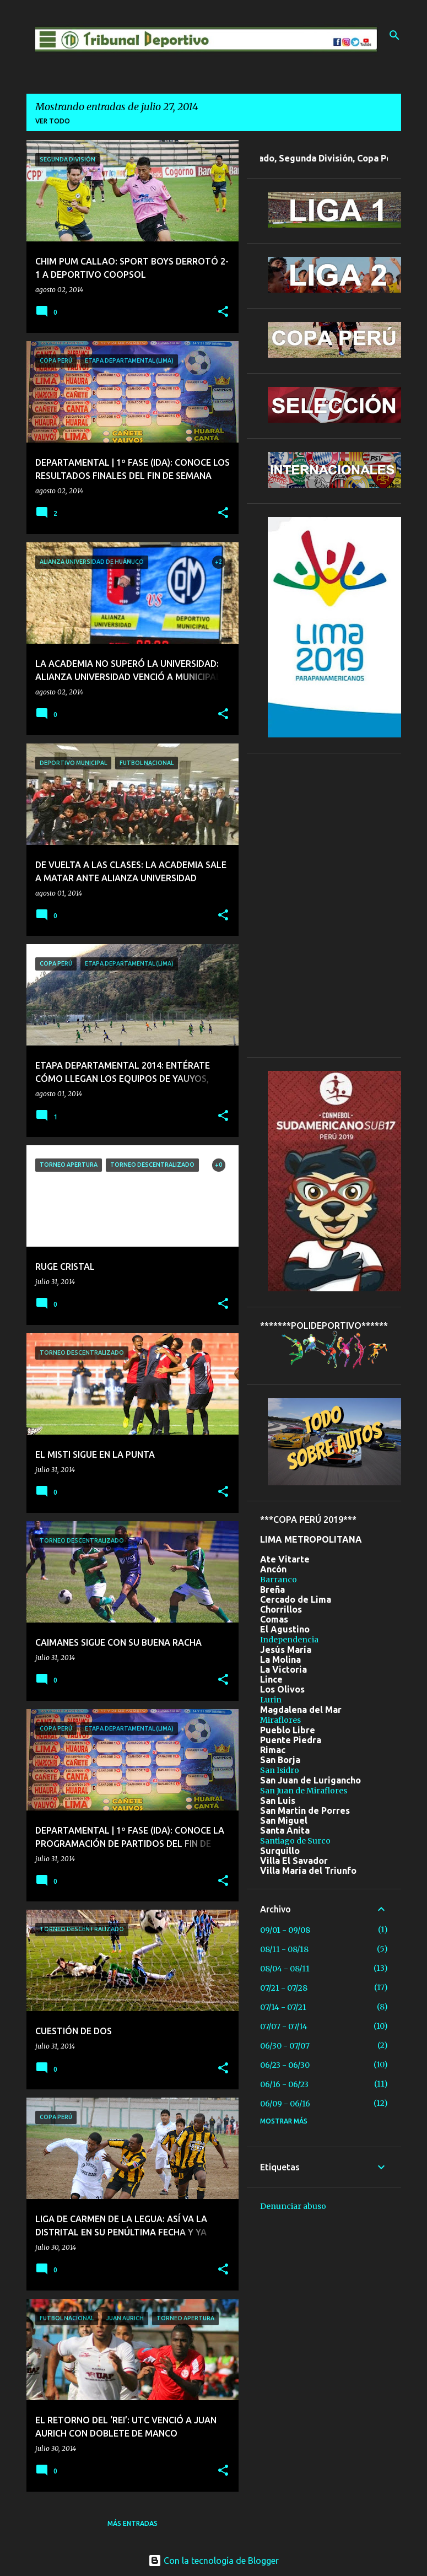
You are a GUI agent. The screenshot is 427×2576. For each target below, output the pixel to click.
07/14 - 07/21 (283, 2007)
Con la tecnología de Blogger (213, 2561)
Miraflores (280, 1720)
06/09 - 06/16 (285, 2104)
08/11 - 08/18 (284, 1949)
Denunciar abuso (293, 2206)
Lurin (271, 1700)
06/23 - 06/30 (285, 2065)
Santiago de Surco (295, 1841)
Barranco (278, 1580)
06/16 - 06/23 (284, 2084)
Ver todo (52, 121)
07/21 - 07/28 (283, 1988)
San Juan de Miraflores (303, 1791)
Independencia (289, 1640)
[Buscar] (394, 35)
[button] (223, 312)
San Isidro (279, 1770)
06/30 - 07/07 (285, 2046)
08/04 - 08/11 (285, 1969)
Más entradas (132, 2523)
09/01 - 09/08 (285, 1930)
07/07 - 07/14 (283, 2026)
